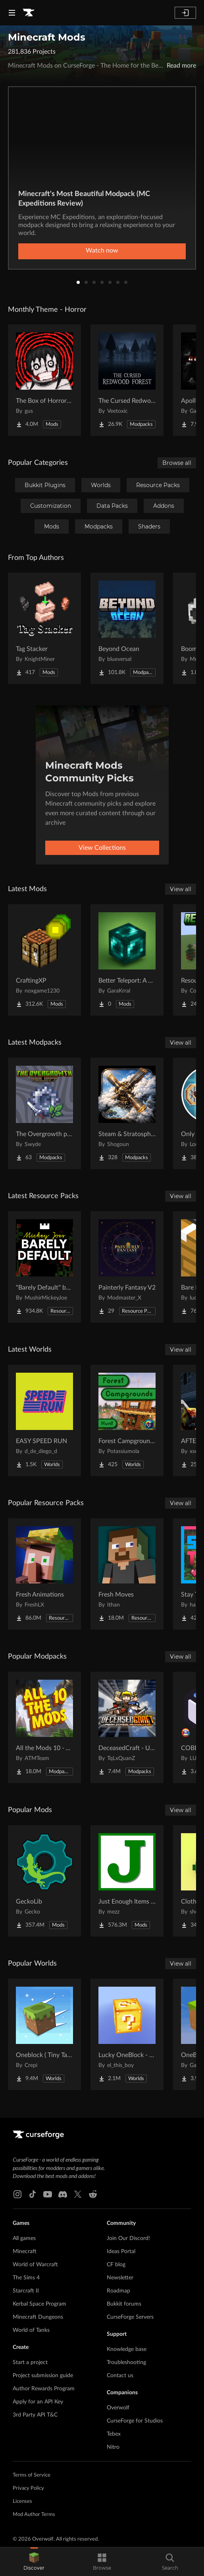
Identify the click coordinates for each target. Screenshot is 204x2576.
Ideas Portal (121, 2251)
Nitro (113, 2447)
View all (180, 889)
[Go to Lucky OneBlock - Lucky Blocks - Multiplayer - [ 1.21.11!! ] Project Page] (127, 2034)
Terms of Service (31, 2475)
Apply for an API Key (38, 2402)
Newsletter (120, 2278)
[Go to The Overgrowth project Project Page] (44, 1113)
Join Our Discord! (128, 2238)
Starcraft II (26, 2291)
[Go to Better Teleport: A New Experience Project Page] (127, 960)
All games (24, 2238)
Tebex (114, 2434)
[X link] (78, 2194)
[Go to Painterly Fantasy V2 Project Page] (127, 1267)
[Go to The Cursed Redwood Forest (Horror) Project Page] (127, 380)
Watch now (102, 250)
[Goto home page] (28, 12)
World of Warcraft (35, 2264)
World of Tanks (31, 2330)
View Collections (102, 848)
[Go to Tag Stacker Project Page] (44, 628)
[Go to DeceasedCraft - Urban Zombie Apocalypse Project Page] (127, 1727)
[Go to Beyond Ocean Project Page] (127, 628)
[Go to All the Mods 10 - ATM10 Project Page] (44, 1727)
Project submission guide (43, 2375)
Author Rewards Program (44, 2388)
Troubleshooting (126, 2362)
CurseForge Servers (130, 2317)
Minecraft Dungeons (38, 2317)
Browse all (176, 462)
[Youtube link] (47, 2194)
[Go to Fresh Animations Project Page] (44, 1574)
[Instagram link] (17, 2194)
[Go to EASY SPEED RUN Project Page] (44, 1420)
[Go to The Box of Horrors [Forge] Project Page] (44, 380)
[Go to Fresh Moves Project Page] (127, 1574)
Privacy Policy (28, 2488)
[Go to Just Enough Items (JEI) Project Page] (127, 1881)
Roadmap (118, 2291)
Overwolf (118, 2408)
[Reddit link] (93, 2194)
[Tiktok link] (32, 2194)
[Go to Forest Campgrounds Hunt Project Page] (127, 1420)
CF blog (116, 2264)
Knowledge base (126, 2349)
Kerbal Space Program (39, 2304)
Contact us (120, 2375)
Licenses (22, 2501)
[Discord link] (62, 2194)
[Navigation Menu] (12, 13)
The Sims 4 (26, 2278)
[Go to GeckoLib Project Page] (44, 1881)
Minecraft (25, 2251)
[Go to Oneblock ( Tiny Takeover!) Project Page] (44, 2034)
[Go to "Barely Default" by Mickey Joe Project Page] (44, 1267)
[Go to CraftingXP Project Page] (44, 960)
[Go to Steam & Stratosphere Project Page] (127, 1113)
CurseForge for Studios (135, 2421)
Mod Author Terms (34, 2514)
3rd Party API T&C (35, 2415)
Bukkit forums (124, 2304)
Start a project (30, 2362)
